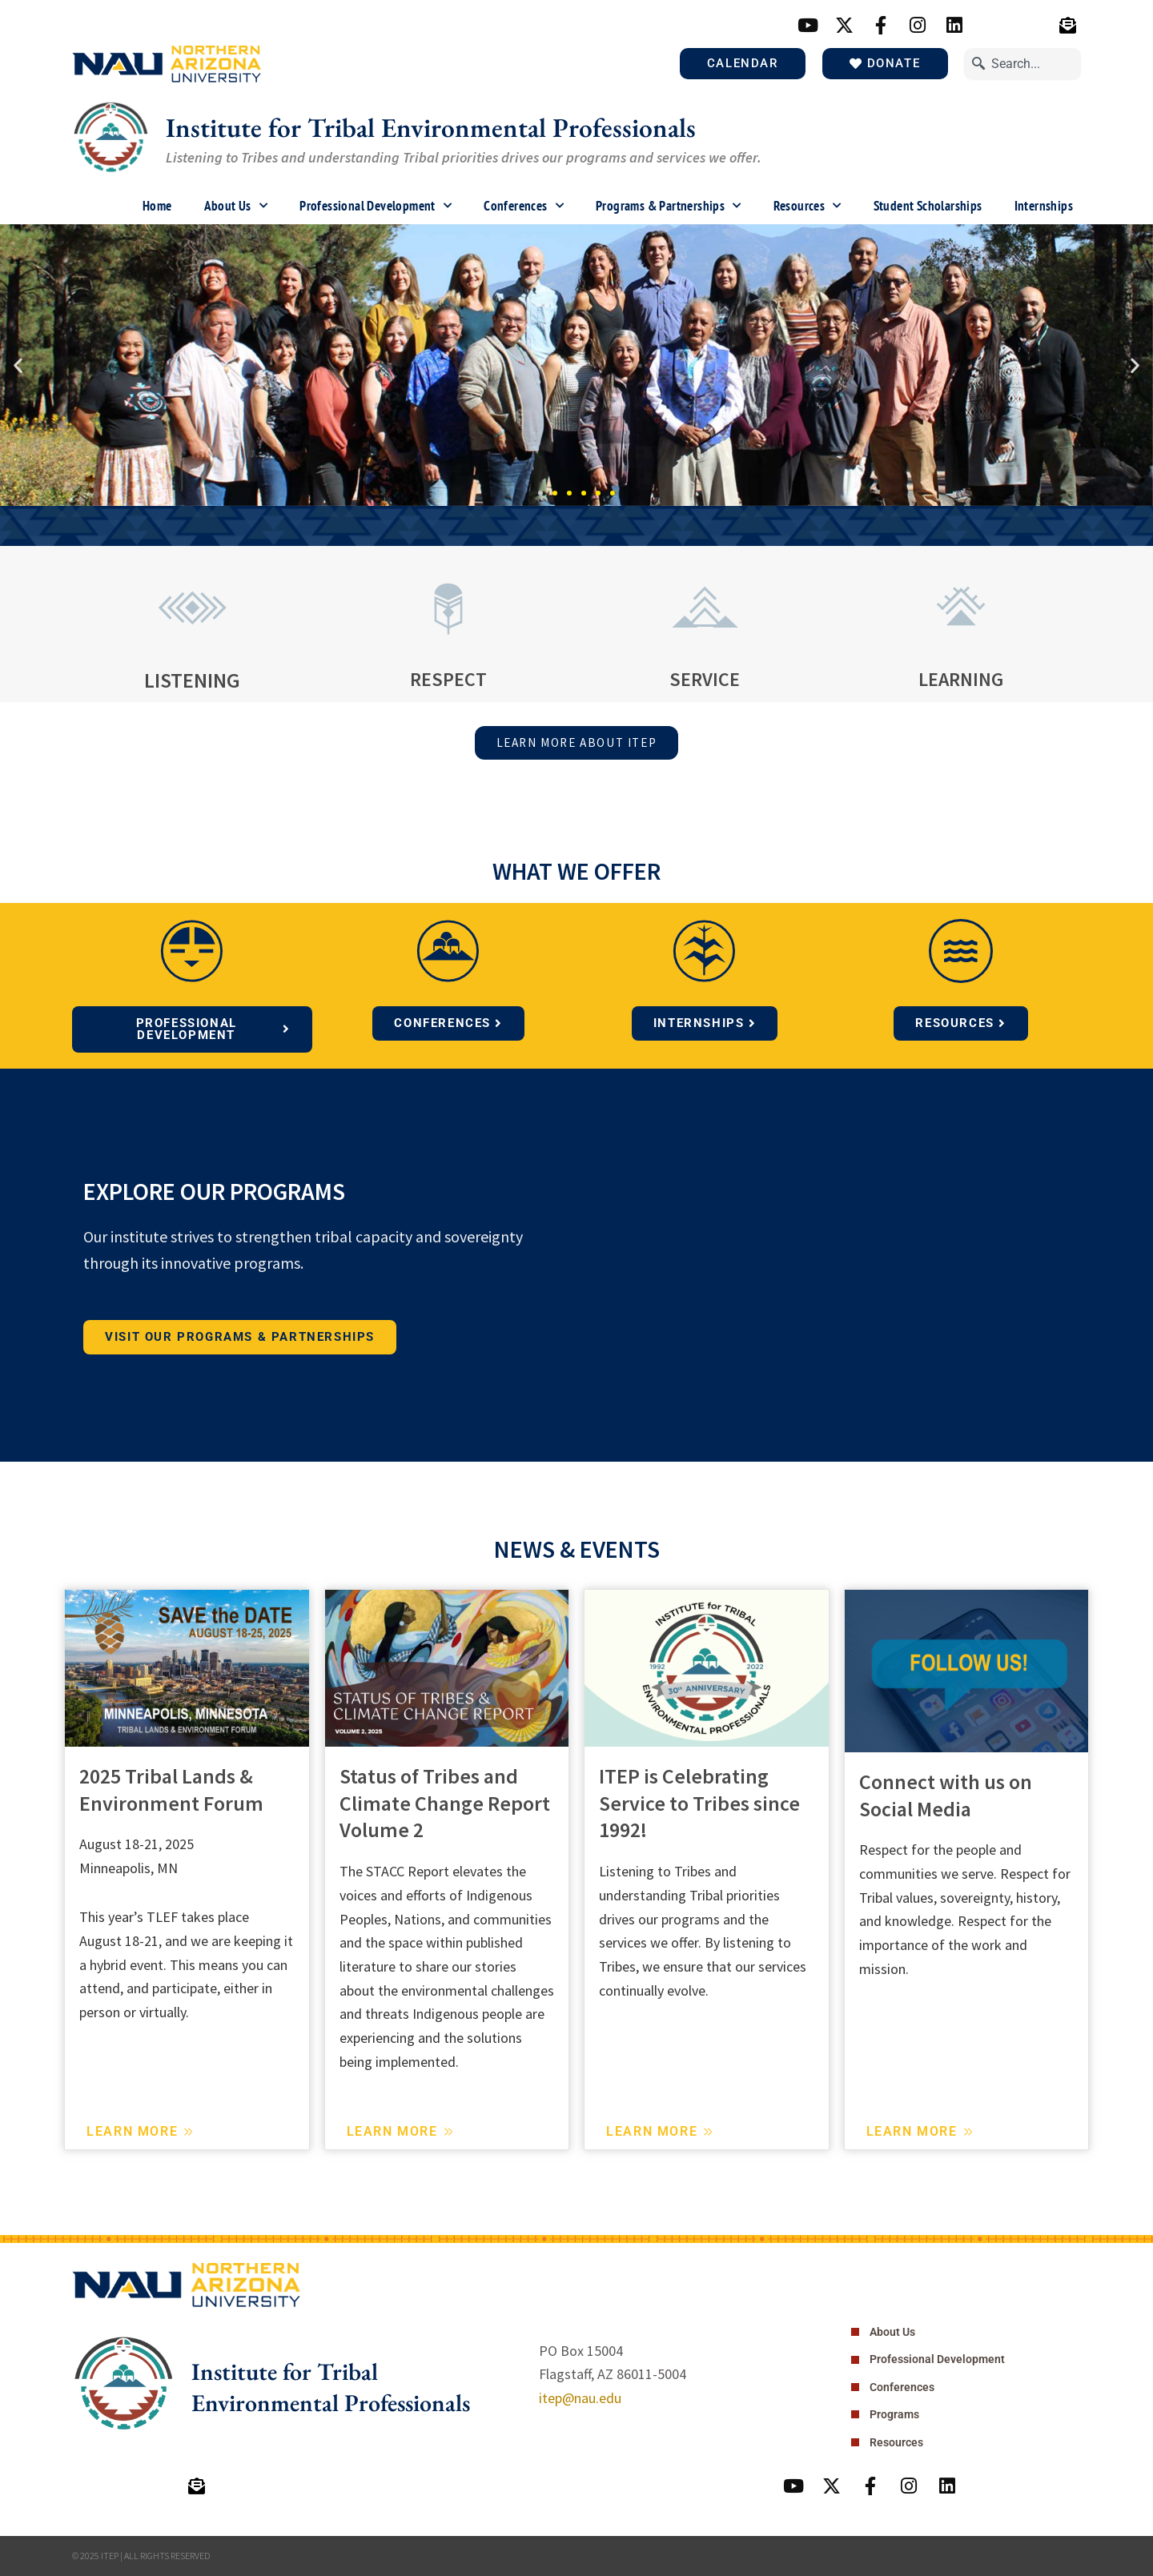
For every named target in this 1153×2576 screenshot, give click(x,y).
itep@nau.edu (580, 2397)
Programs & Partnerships (668, 207)
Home (157, 207)
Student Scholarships (928, 207)
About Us (236, 207)
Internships (1043, 207)
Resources (807, 207)
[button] (18, 367)
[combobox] (1022, 65)
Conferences (524, 207)
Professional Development (375, 207)
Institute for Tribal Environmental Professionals (449, 128)
